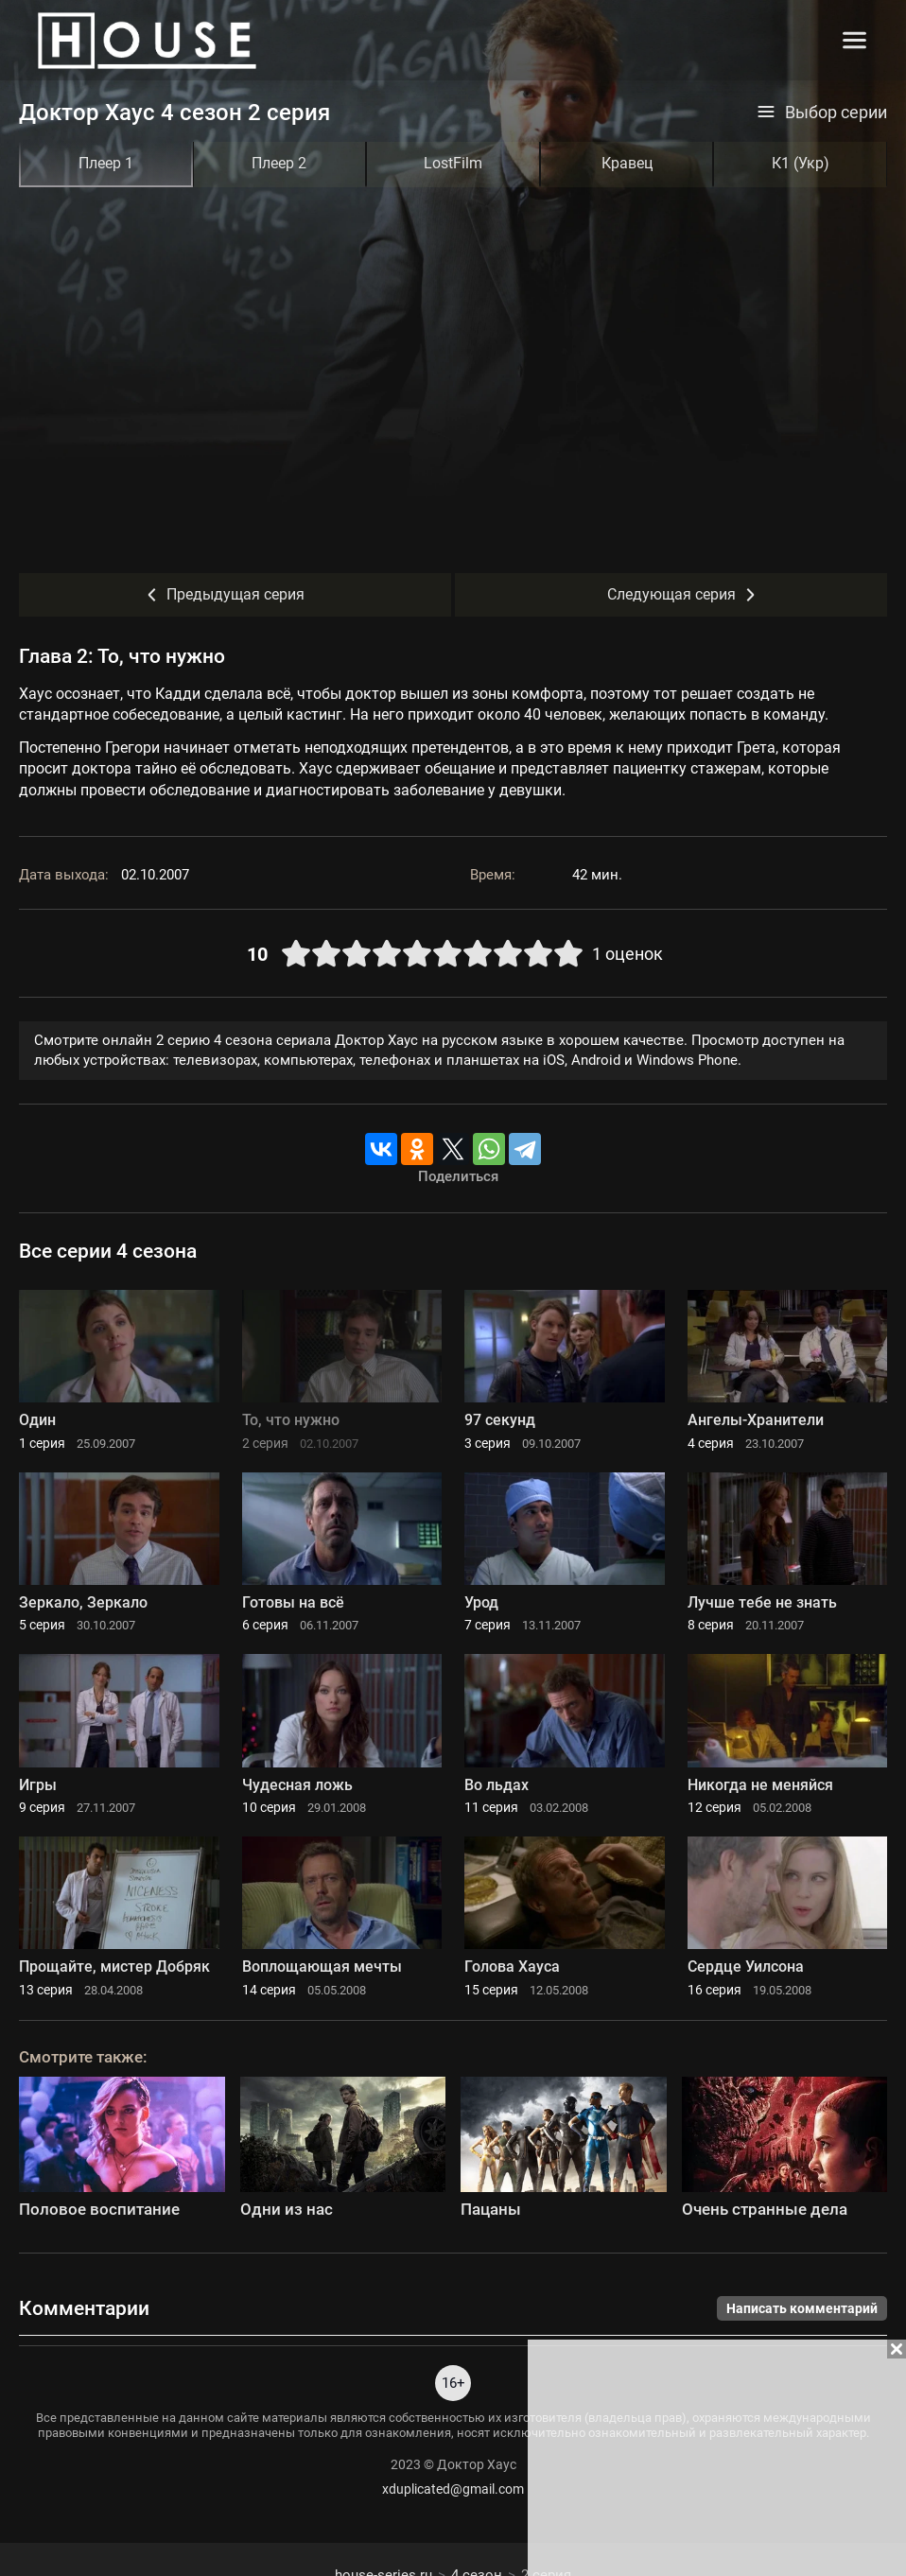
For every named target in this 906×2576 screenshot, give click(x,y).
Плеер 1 (105, 163)
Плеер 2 (279, 163)
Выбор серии (822, 112)
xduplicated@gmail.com (453, 2489)
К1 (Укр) (800, 163)
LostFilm (453, 163)
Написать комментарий (802, 2308)
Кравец (627, 163)
